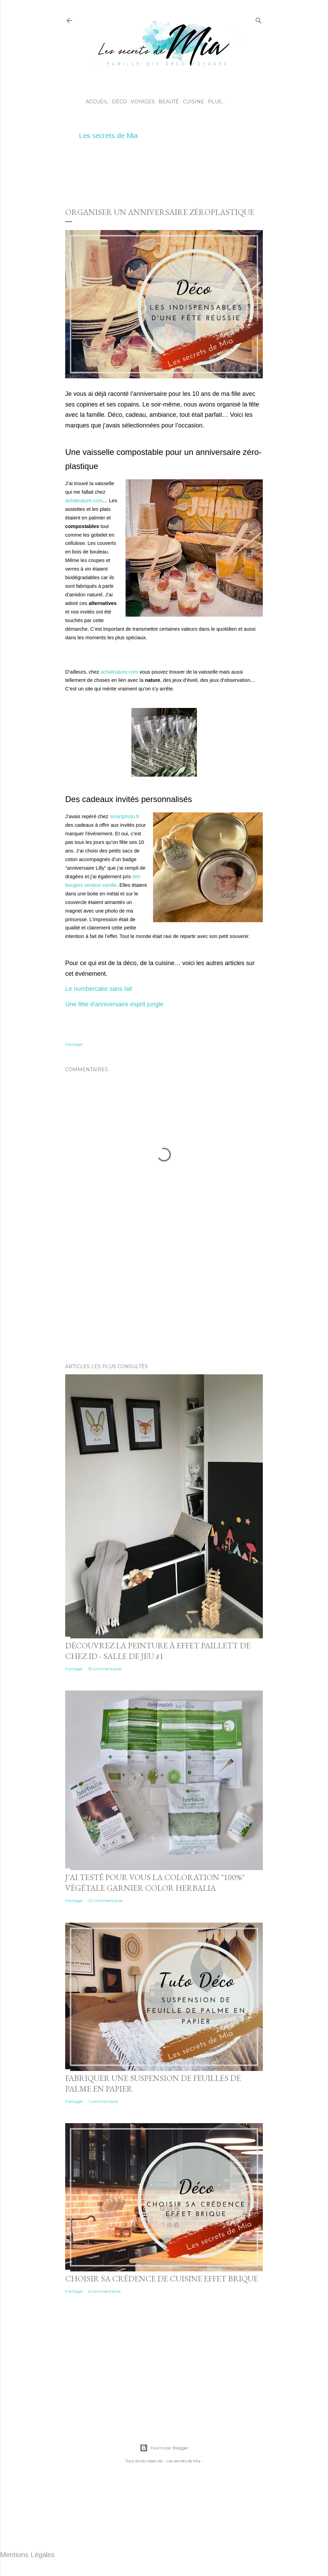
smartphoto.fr (124, 816)
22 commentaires (105, 1900)
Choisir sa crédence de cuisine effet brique (161, 2278)
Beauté (169, 102)
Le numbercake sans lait (98, 988)
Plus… (216, 102)
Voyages (143, 102)
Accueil (97, 102)
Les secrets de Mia (108, 135)
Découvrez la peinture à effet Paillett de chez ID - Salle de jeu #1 (157, 1650)
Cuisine (193, 102)
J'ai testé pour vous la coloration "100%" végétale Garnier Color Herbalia (155, 1882)
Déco (119, 102)
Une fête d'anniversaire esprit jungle (114, 1004)
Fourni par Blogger (164, 2448)
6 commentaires (104, 2291)
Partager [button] (74, 1044)
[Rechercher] (259, 19)
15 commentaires (104, 1668)
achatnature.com (84, 500)
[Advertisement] (190, 172)
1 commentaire (103, 2101)
